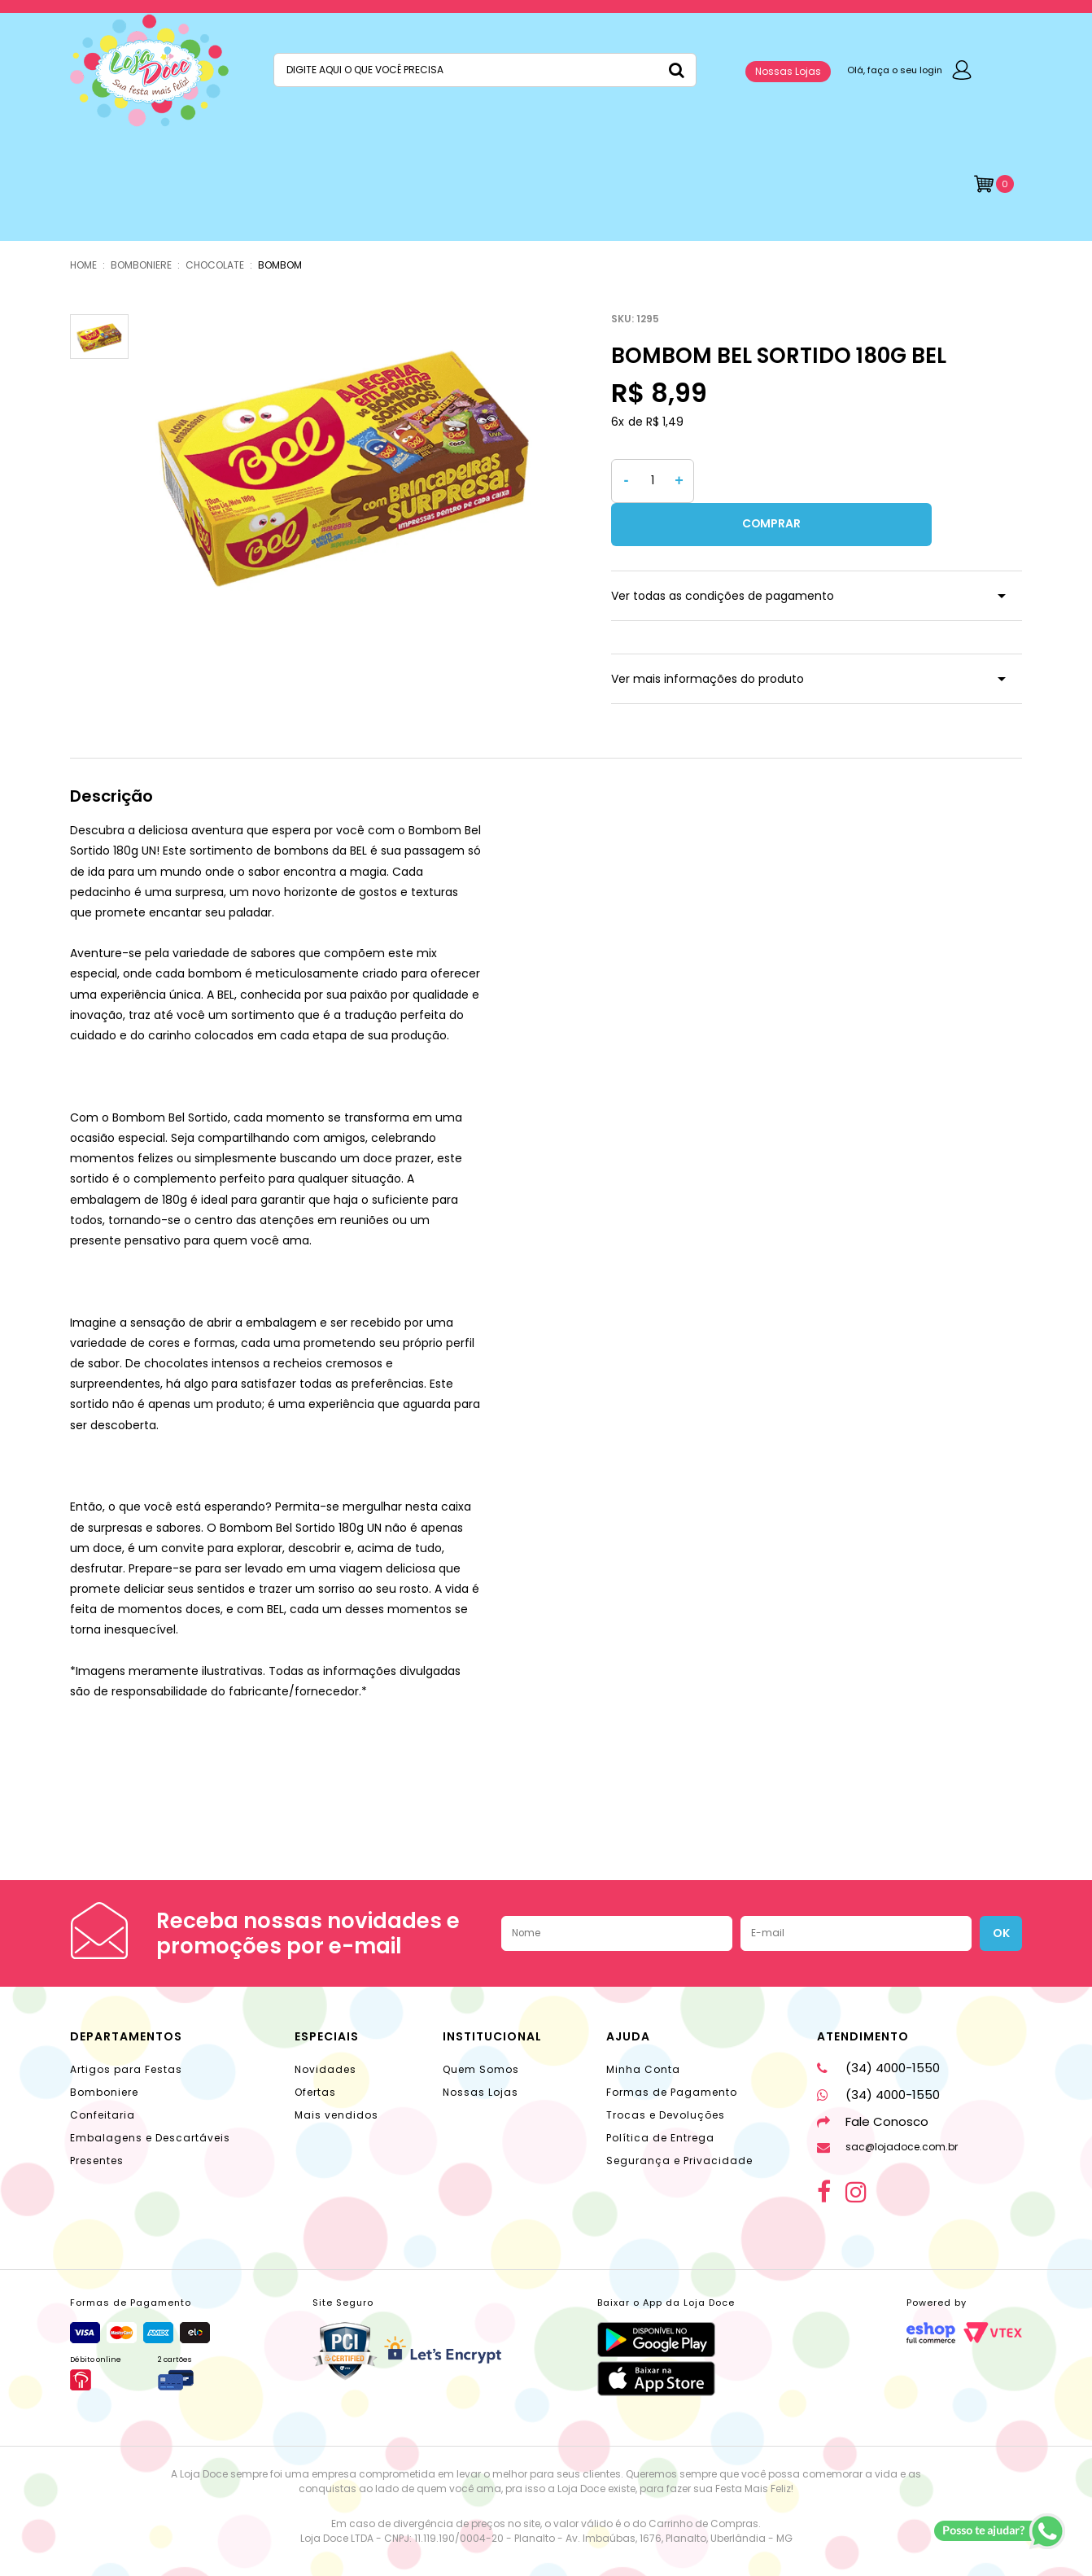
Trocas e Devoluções (665, 2072)
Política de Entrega (660, 2094)
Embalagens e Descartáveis (150, 2094)
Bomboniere (104, 2049)
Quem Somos (481, 2026)
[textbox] (485, 70)
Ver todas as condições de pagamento (722, 553)
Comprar (862, 481)
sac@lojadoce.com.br (887, 2103)
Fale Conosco (872, 2078)
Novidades (325, 2026)
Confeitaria (102, 2072)
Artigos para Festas (126, 2026)
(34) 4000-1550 (878, 2024)
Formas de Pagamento (671, 2049)
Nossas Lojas (788, 71)
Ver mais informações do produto (707, 636)
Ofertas (315, 2049)
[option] (344, 458)
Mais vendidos (336, 2072)
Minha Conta (643, 2026)
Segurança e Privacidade (679, 2117)
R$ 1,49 (665, 421)
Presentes (97, 2117)
